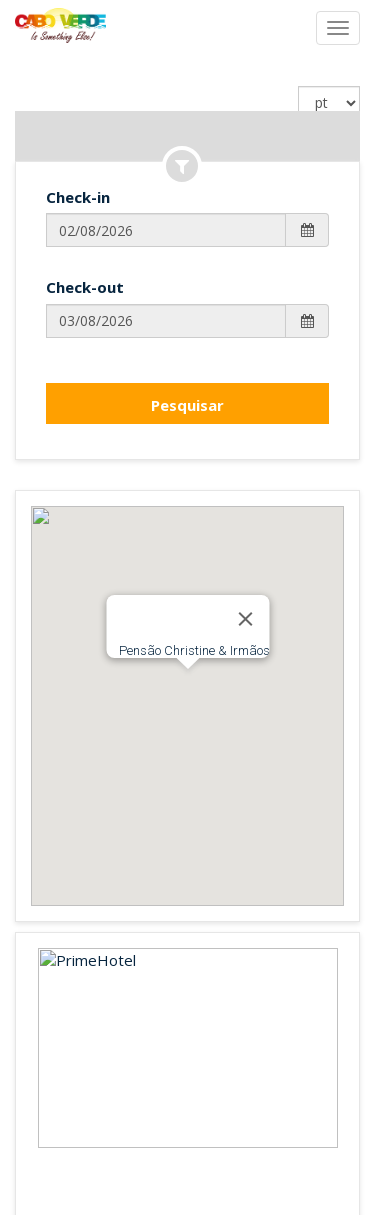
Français (172, 1072)
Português (250, 1072)
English (107, 1072)
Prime (131, 1119)
